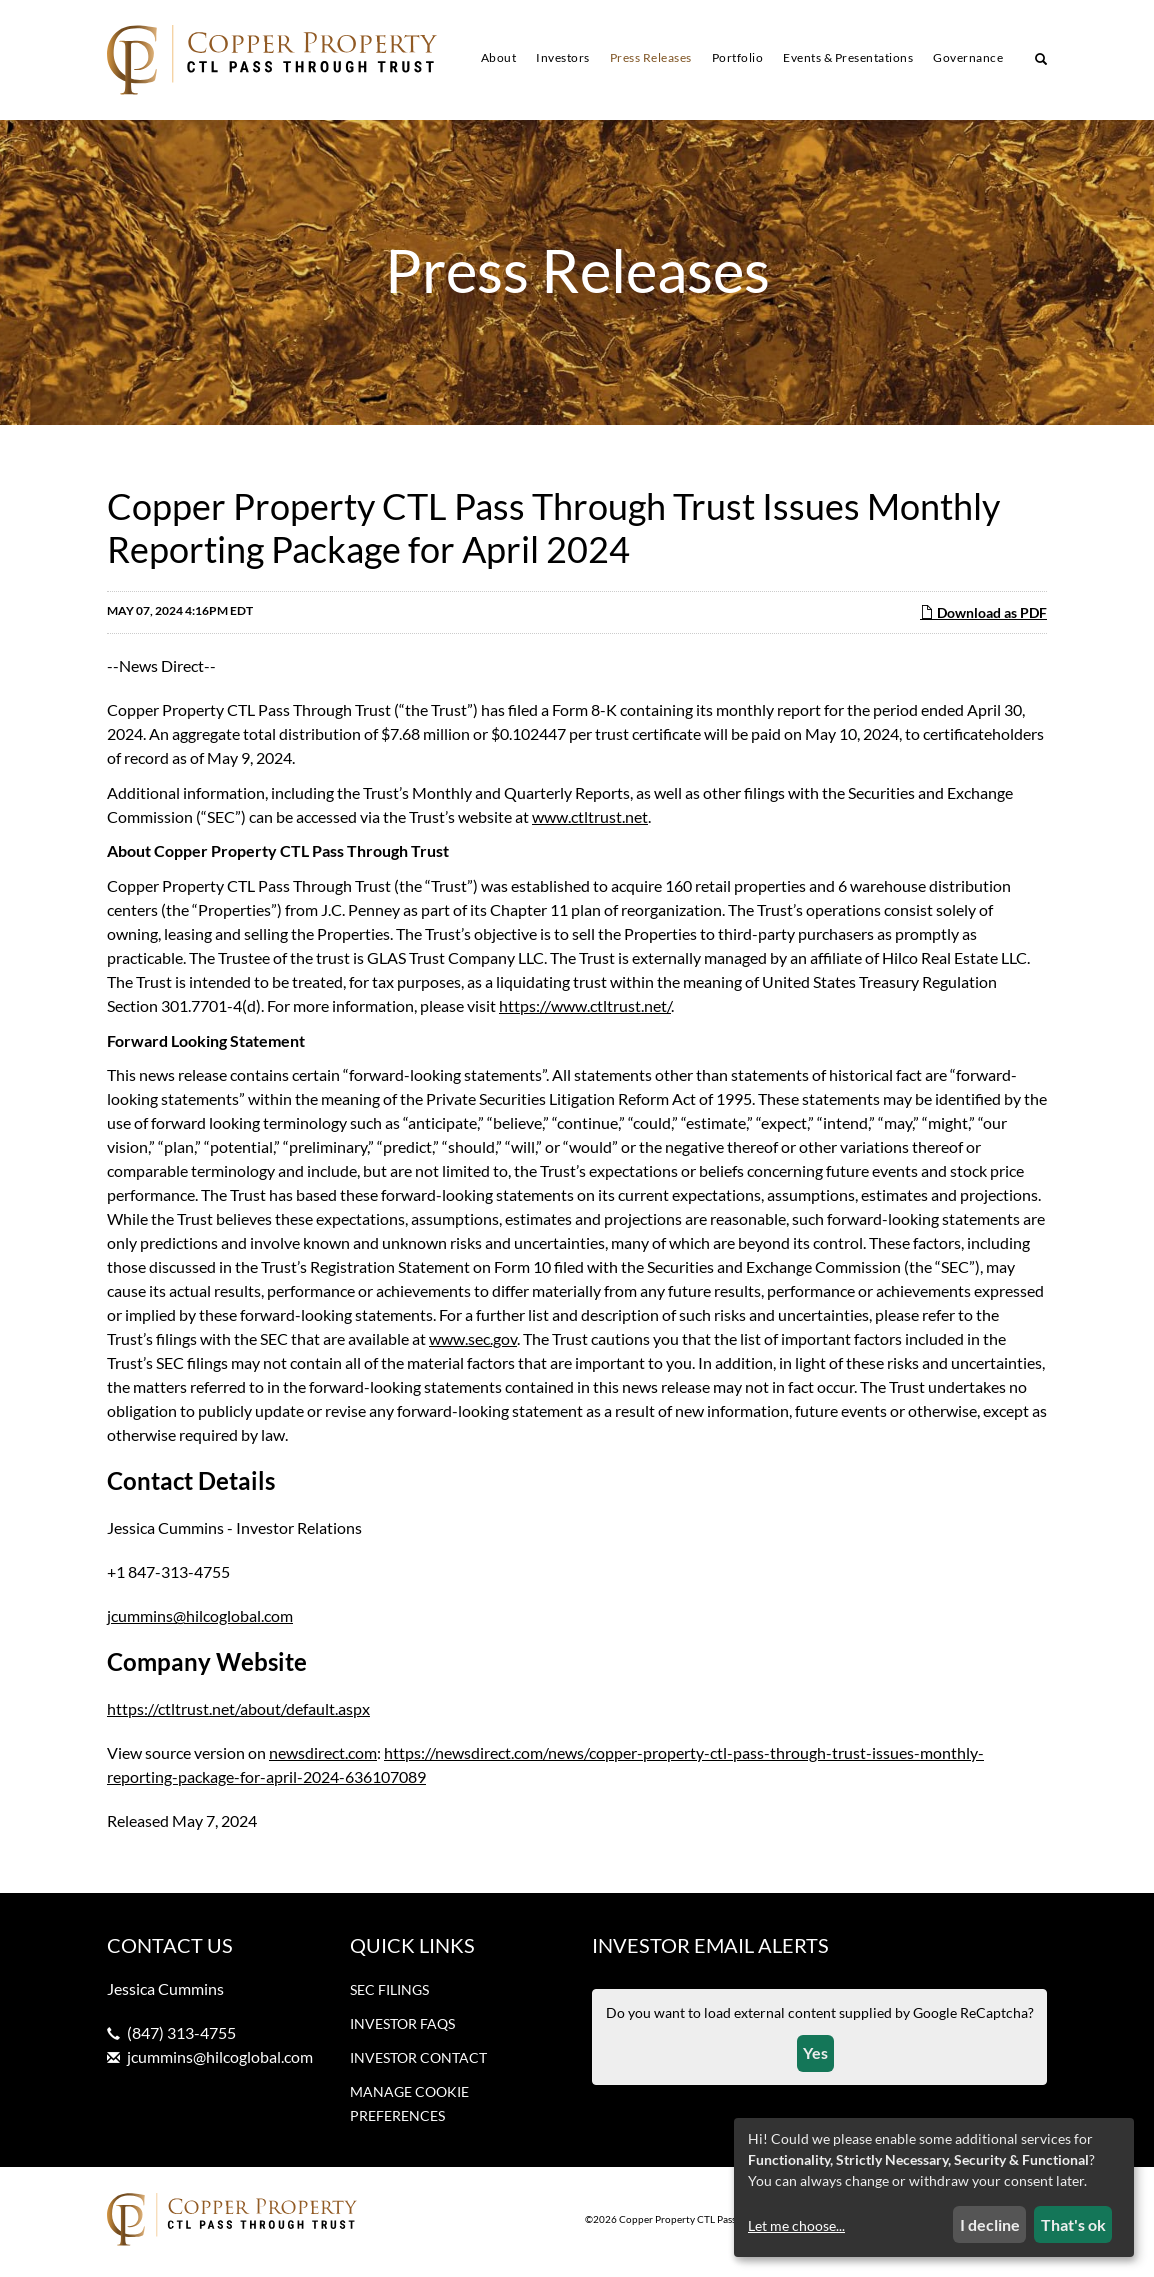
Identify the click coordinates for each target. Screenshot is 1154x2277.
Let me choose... (796, 2225)
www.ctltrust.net (590, 821)
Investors (563, 57)
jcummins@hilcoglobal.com (200, 1620)
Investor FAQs (402, 2028)
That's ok (1073, 2224)
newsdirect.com (323, 1757)
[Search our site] (1041, 61)
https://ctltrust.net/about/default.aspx (238, 1713)
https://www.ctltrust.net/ (585, 1010)
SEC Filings (389, 1994)
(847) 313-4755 (181, 2037)
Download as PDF (983, 617)
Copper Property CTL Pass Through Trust (710, 2225)
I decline (990, 2224)
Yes (815, 2057)
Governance (968, 57)
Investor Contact (418, 2062)
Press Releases (651, 57)
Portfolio (738, 57)
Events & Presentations (848, 57)
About (499, 57)
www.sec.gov (473, 1343)
